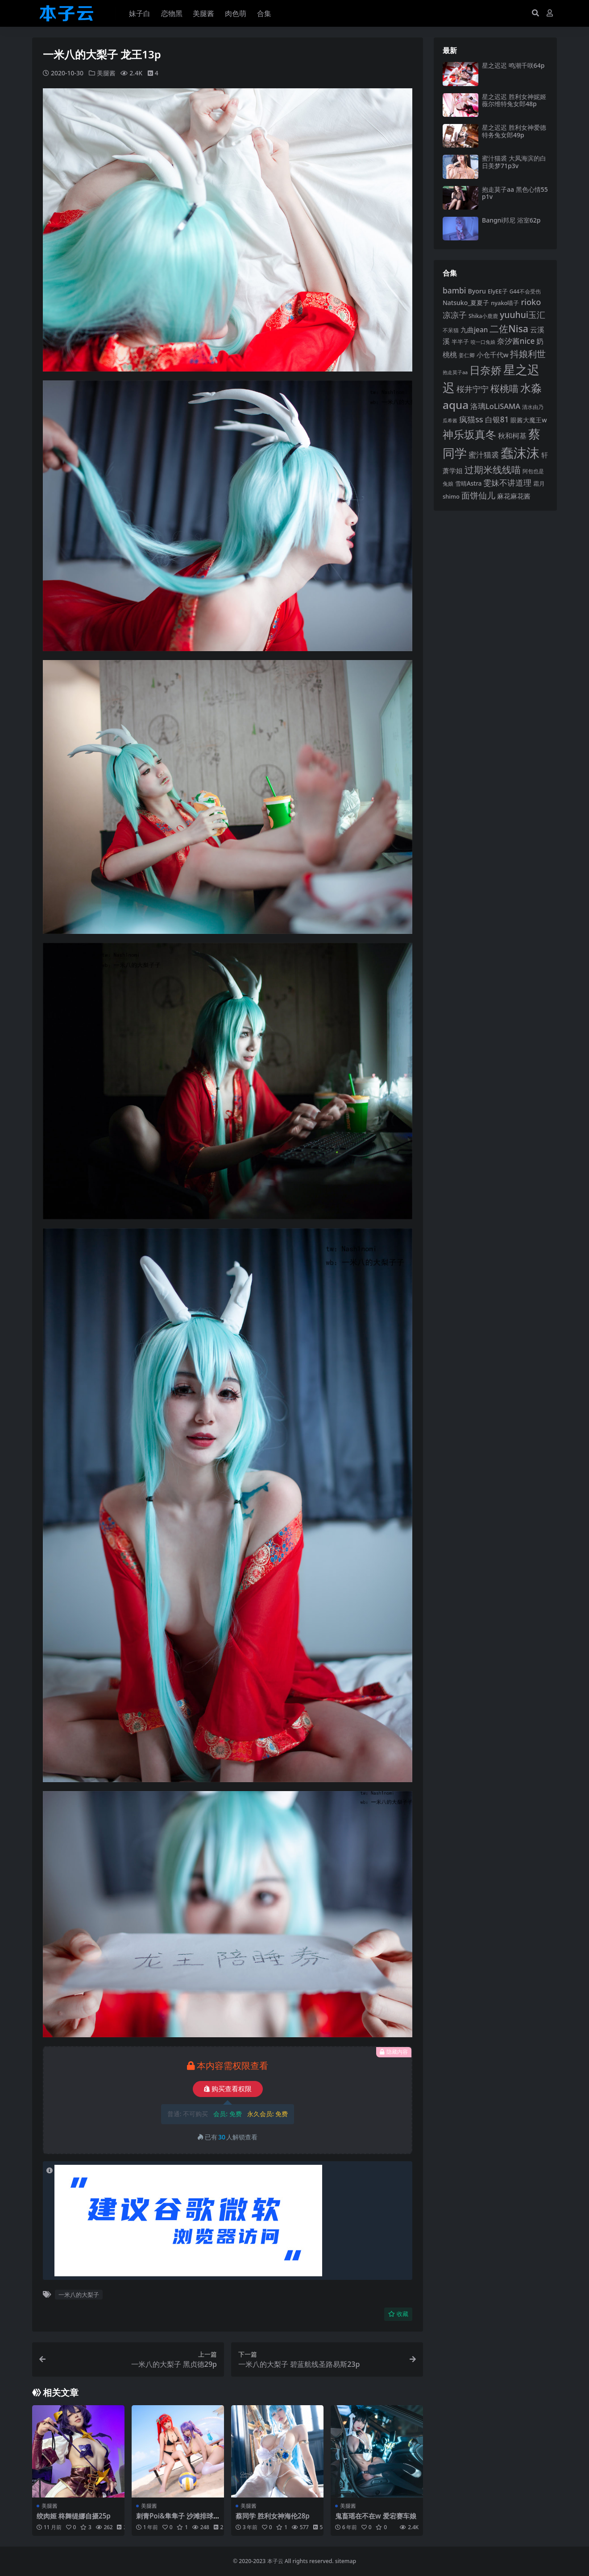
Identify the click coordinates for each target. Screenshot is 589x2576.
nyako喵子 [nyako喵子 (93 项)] (505, 303)
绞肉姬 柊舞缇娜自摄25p (74, 2515)
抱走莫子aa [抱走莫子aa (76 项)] (455, 372)
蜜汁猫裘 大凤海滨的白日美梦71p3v (514, 162)
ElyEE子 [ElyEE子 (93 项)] (498, 291)
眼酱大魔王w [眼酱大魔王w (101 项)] (528, 420)
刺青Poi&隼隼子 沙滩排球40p (176, 2519)
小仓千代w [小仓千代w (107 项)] (493, 354)
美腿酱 (106, 73)
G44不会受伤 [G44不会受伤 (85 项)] (525, 291)
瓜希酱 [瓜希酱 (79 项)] (450, 420)
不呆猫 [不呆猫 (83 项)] (451, 330)
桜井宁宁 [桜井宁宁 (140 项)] (472, 389)
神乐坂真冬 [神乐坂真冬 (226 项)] (469, 434)
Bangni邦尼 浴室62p (511, 220)
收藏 (398, 2314)
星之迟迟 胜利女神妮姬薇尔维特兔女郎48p (514, 100)
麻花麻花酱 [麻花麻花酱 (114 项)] (514, 496)
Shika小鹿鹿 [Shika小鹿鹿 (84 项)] (483, 315)
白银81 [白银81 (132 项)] (497, 419)
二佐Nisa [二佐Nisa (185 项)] (508, 328)
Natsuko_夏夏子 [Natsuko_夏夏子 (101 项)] (466, 302)
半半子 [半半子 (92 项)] (460, 342)
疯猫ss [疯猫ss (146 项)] (471, 419)
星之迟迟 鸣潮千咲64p (513, 65)
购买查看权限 (228, 2089)
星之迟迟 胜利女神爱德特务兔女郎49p (514, 131)
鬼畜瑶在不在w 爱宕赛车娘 (375, 2515)
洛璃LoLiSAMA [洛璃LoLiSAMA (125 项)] (495, 406)
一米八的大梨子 (78, 2295)
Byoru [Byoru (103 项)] (477, 291)
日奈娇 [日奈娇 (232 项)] (485, 370)
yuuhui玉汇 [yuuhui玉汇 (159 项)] (522, 315)
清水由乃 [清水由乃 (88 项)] (532, 407)
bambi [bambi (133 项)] (454, 290)
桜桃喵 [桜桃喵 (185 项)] (504, 388)
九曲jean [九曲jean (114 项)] (474, 329)
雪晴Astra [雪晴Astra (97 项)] (468, 483)
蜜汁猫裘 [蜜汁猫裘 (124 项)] (484, 455)
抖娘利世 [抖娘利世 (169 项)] (528, 353)
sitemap (345, 2561)
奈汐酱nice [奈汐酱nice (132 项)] (516, 341)
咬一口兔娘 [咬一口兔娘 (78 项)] (483, 342)
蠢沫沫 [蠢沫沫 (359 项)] (520, 453)
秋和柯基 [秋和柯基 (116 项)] (512, 436)
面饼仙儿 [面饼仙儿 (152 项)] (478, 495)
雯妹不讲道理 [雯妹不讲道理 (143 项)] (507, 482)
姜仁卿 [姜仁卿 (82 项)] (467, 355)
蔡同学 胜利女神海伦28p (273, 2515)
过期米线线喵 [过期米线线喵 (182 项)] (493, 469)
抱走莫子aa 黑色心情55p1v (515, 193)
